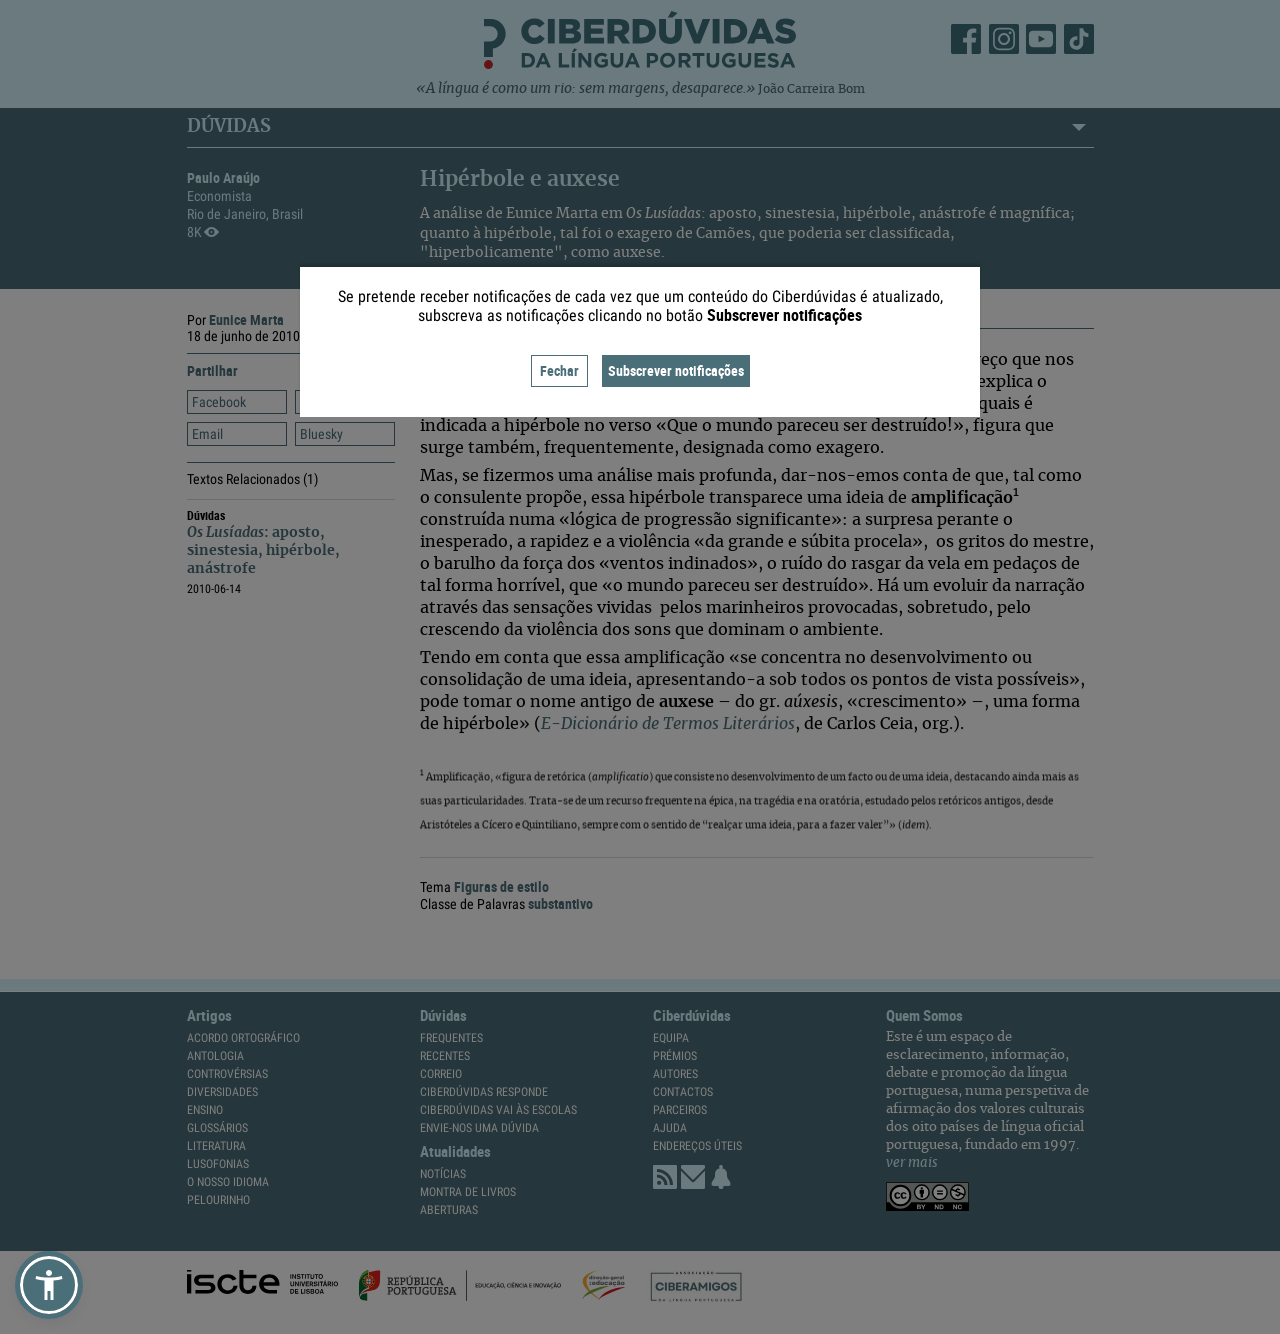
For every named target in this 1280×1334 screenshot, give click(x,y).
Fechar (559, 370)
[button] (49, 1285)
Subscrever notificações (676, 370)
